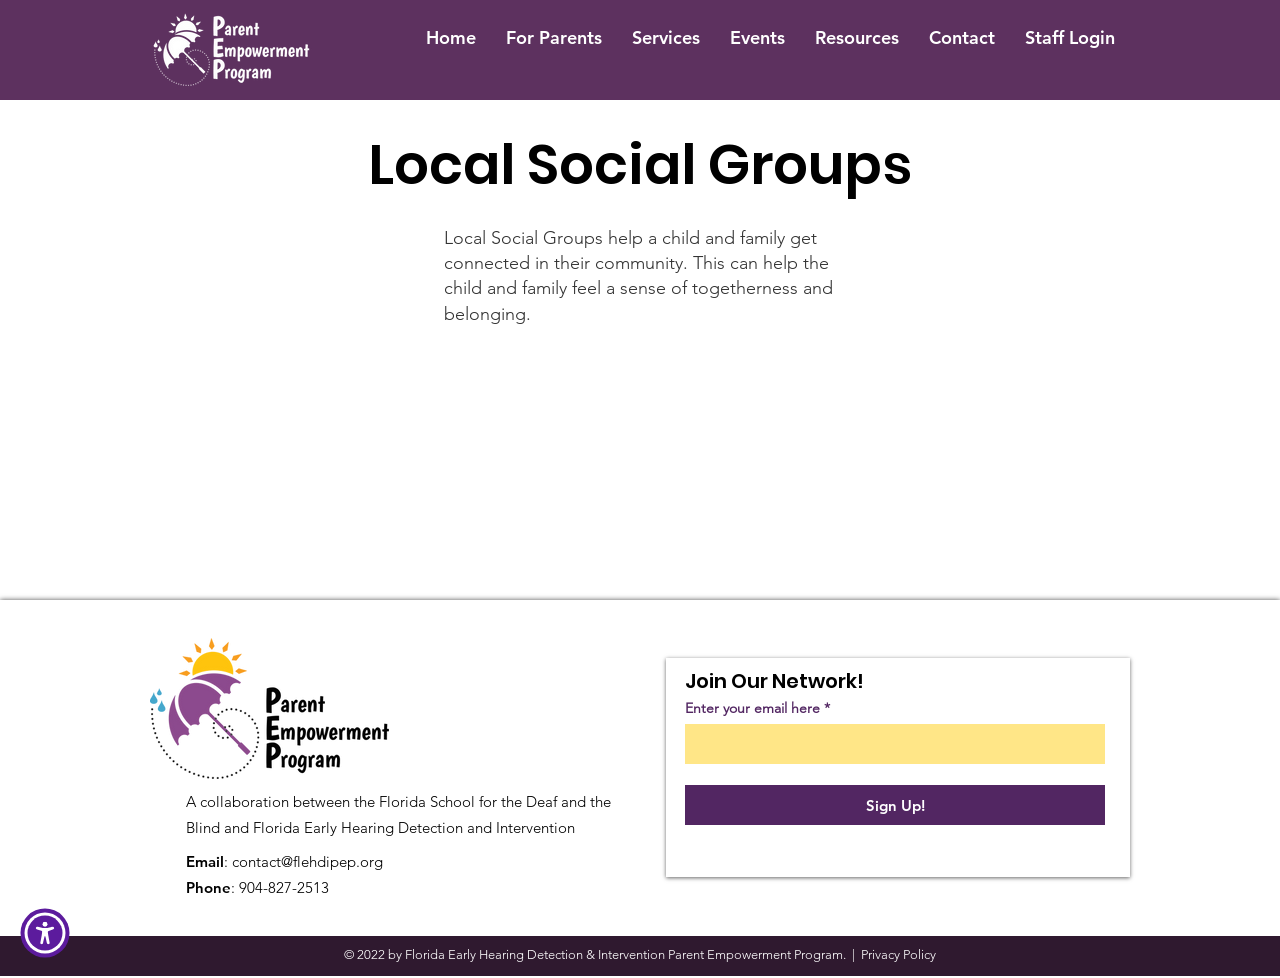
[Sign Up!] (895, 805)
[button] (45, 933)
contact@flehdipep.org (307, 861)
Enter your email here (752, 708)
